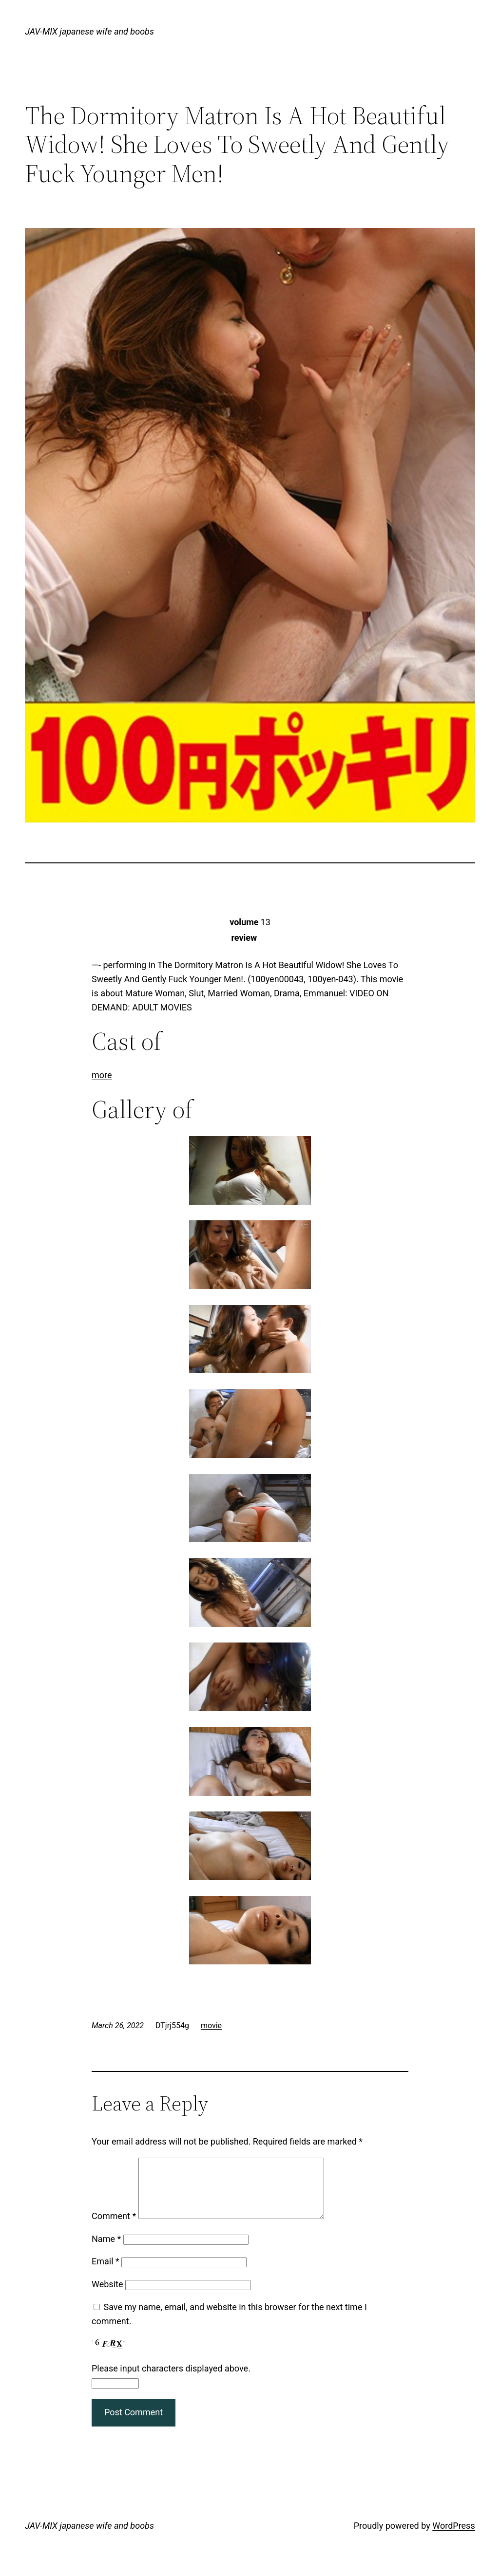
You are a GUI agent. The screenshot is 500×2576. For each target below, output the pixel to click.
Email (105, 2273)
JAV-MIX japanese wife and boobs (89, 31)
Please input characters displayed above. (171, 2380)
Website (107, 2296)
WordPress (453, 2537)
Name (106, 2250)
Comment (114, 2227)
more (102, 1075)
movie (211, 2025)
